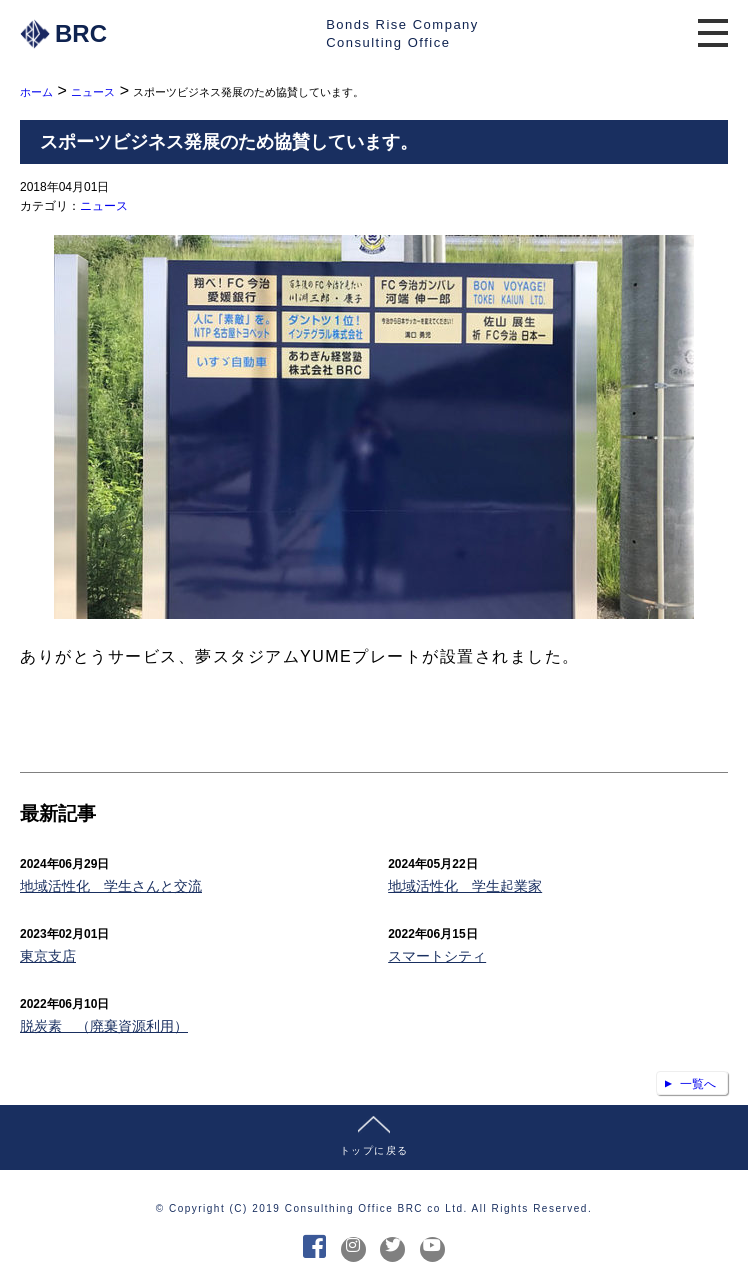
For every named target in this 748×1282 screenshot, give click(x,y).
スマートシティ (437, 956)
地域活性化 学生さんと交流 (111, 886)
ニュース (104, 206)
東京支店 (48, 956)
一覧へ (698, 1084)
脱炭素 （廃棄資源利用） (104, 1026)
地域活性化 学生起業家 (465, 886)
